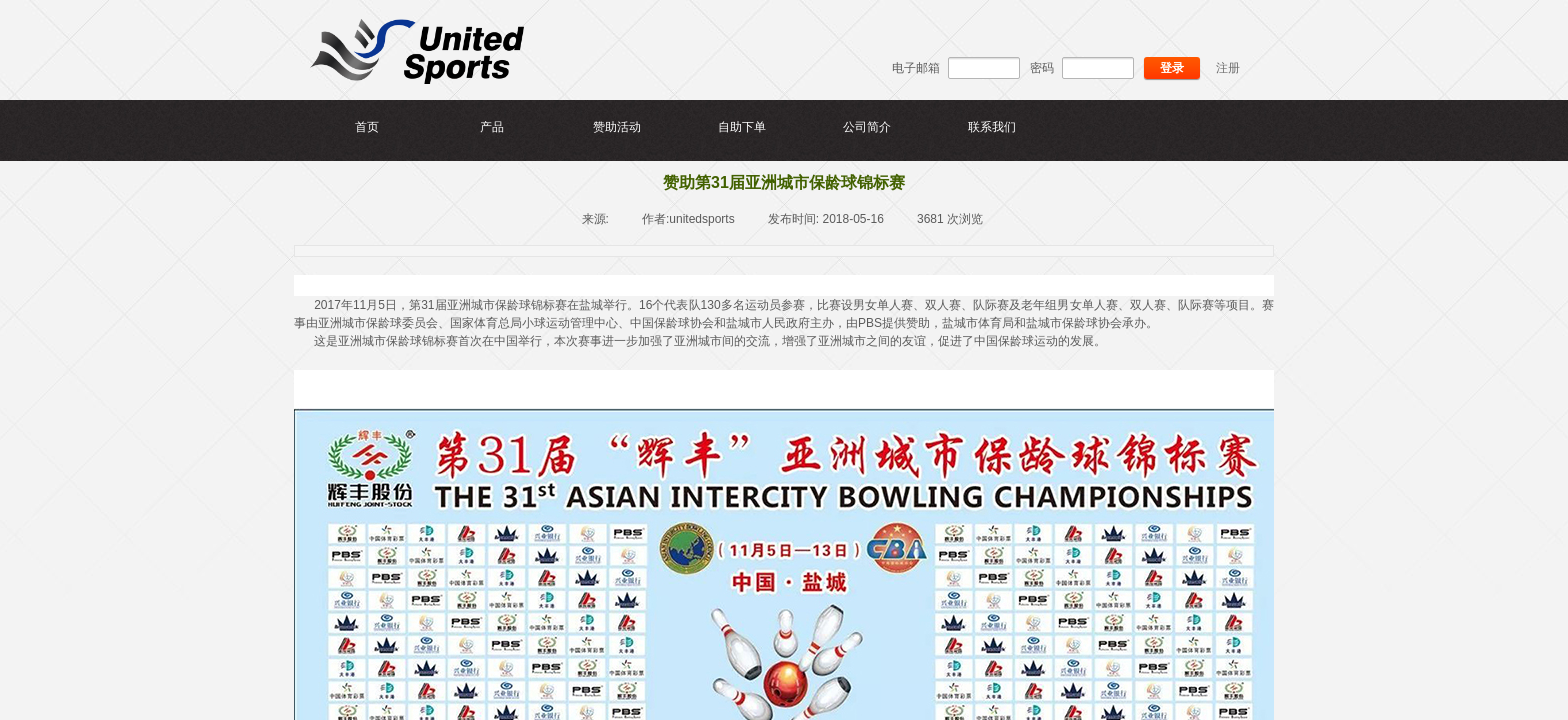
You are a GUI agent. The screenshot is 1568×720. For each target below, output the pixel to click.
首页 (367, 127)
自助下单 (742, 127)
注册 (1228, 68)
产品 (492, 127)
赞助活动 (617, 127)
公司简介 (867, 127)
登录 (1172, 68)
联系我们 (992, 127)
